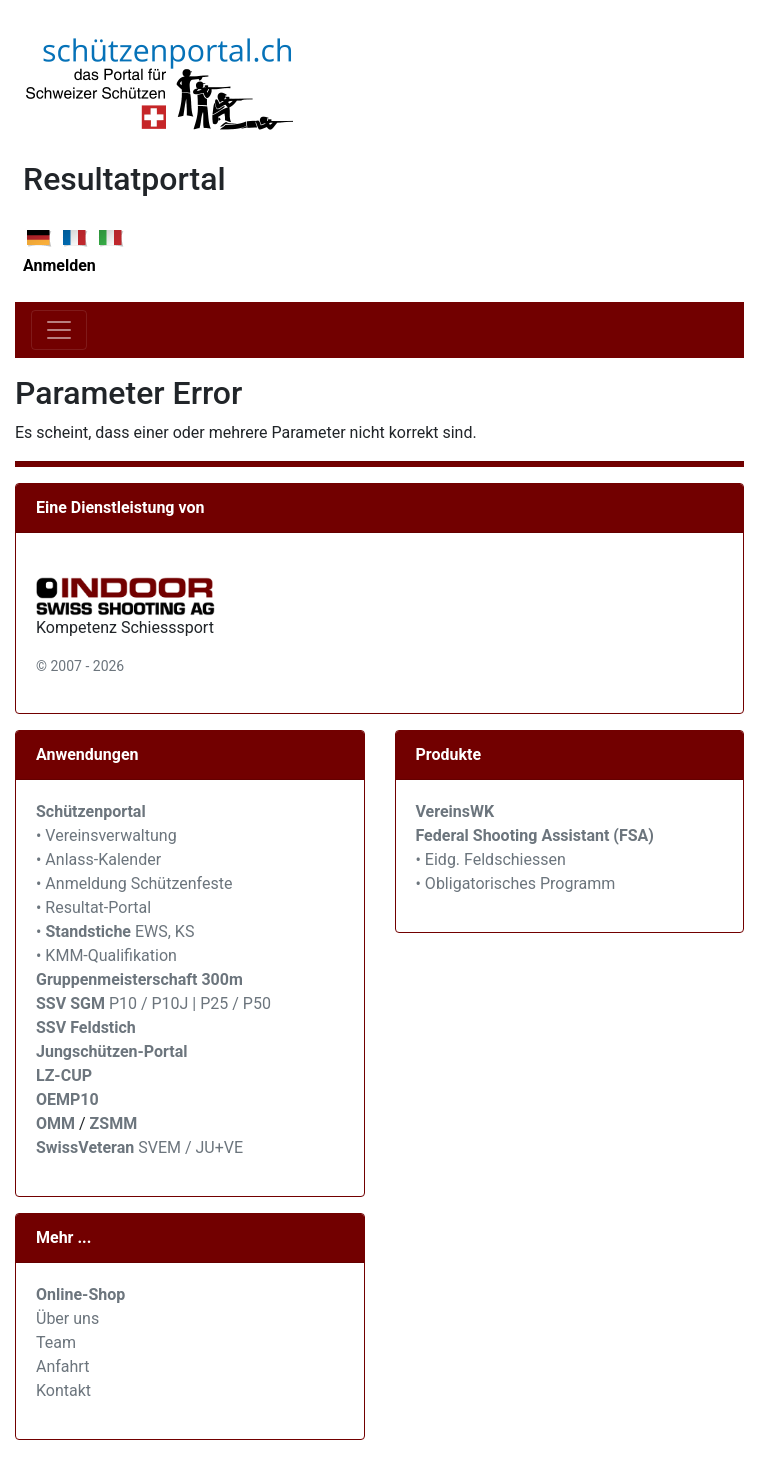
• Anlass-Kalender (98, 859)
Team (56, 1342)
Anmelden (59, 265)
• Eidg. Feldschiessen (491, 859)
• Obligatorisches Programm (516, 883)
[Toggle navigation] (59, 330)
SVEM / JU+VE (190, 1147)
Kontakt (63, 1390)
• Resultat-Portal (93, 907)
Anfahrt (62, 1366)
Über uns (67, 1318)
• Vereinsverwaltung (106, 835)
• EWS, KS (115, 931)
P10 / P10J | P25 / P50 (153, 1003)
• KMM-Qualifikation (106, 955)
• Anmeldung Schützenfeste (134, 883)
